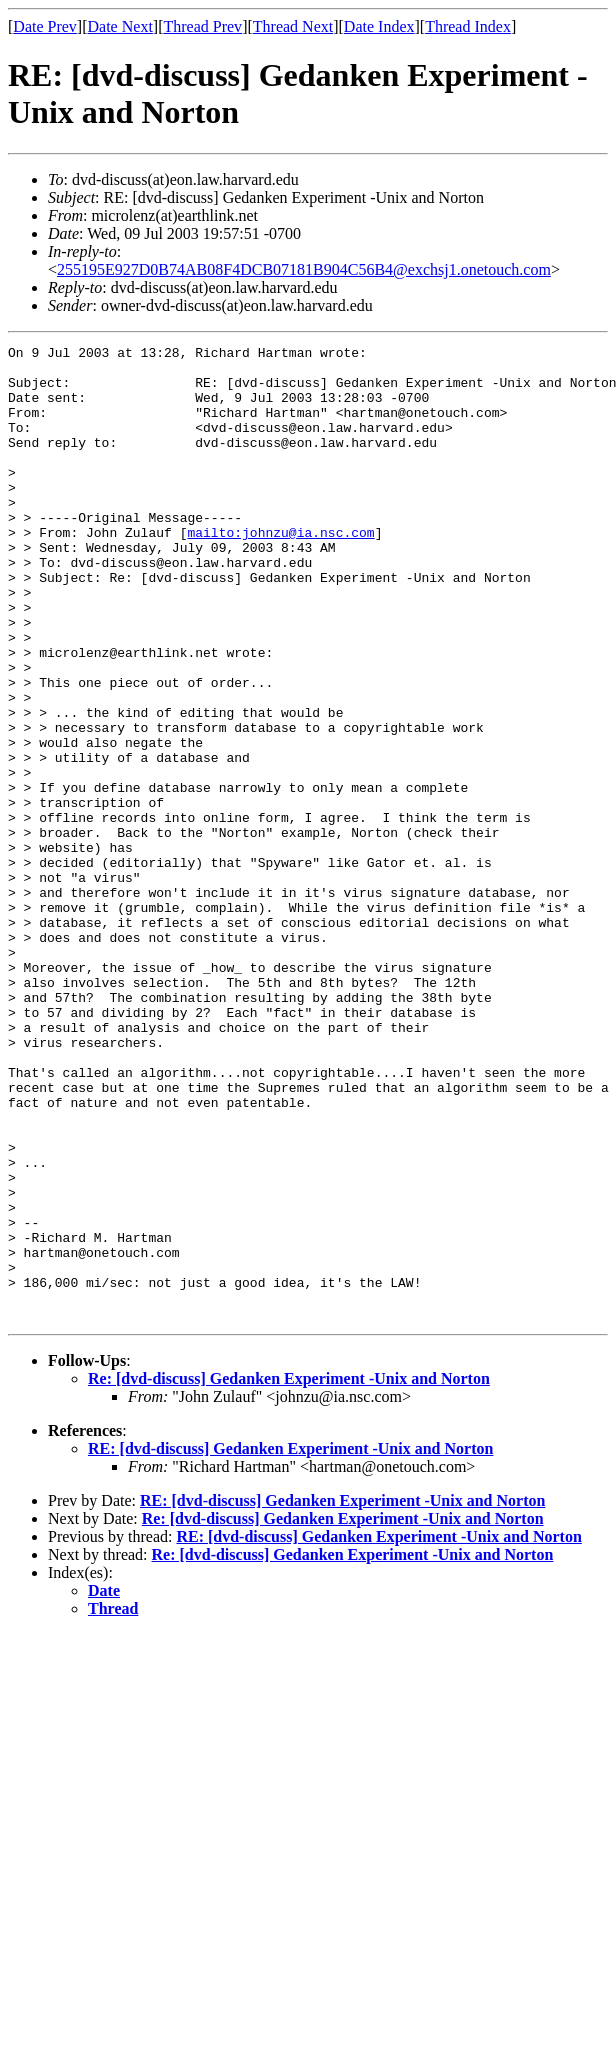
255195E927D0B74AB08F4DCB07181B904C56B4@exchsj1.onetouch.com (304, 269)
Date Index (379, 26)
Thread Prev (202, 26)
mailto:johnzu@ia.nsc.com (280, 571)
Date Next (120, 26)
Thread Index (468, 26)
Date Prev (45, 26)
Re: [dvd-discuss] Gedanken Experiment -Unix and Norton (289, 1573)
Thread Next (293, 26)
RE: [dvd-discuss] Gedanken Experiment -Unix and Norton (290, 1643)
